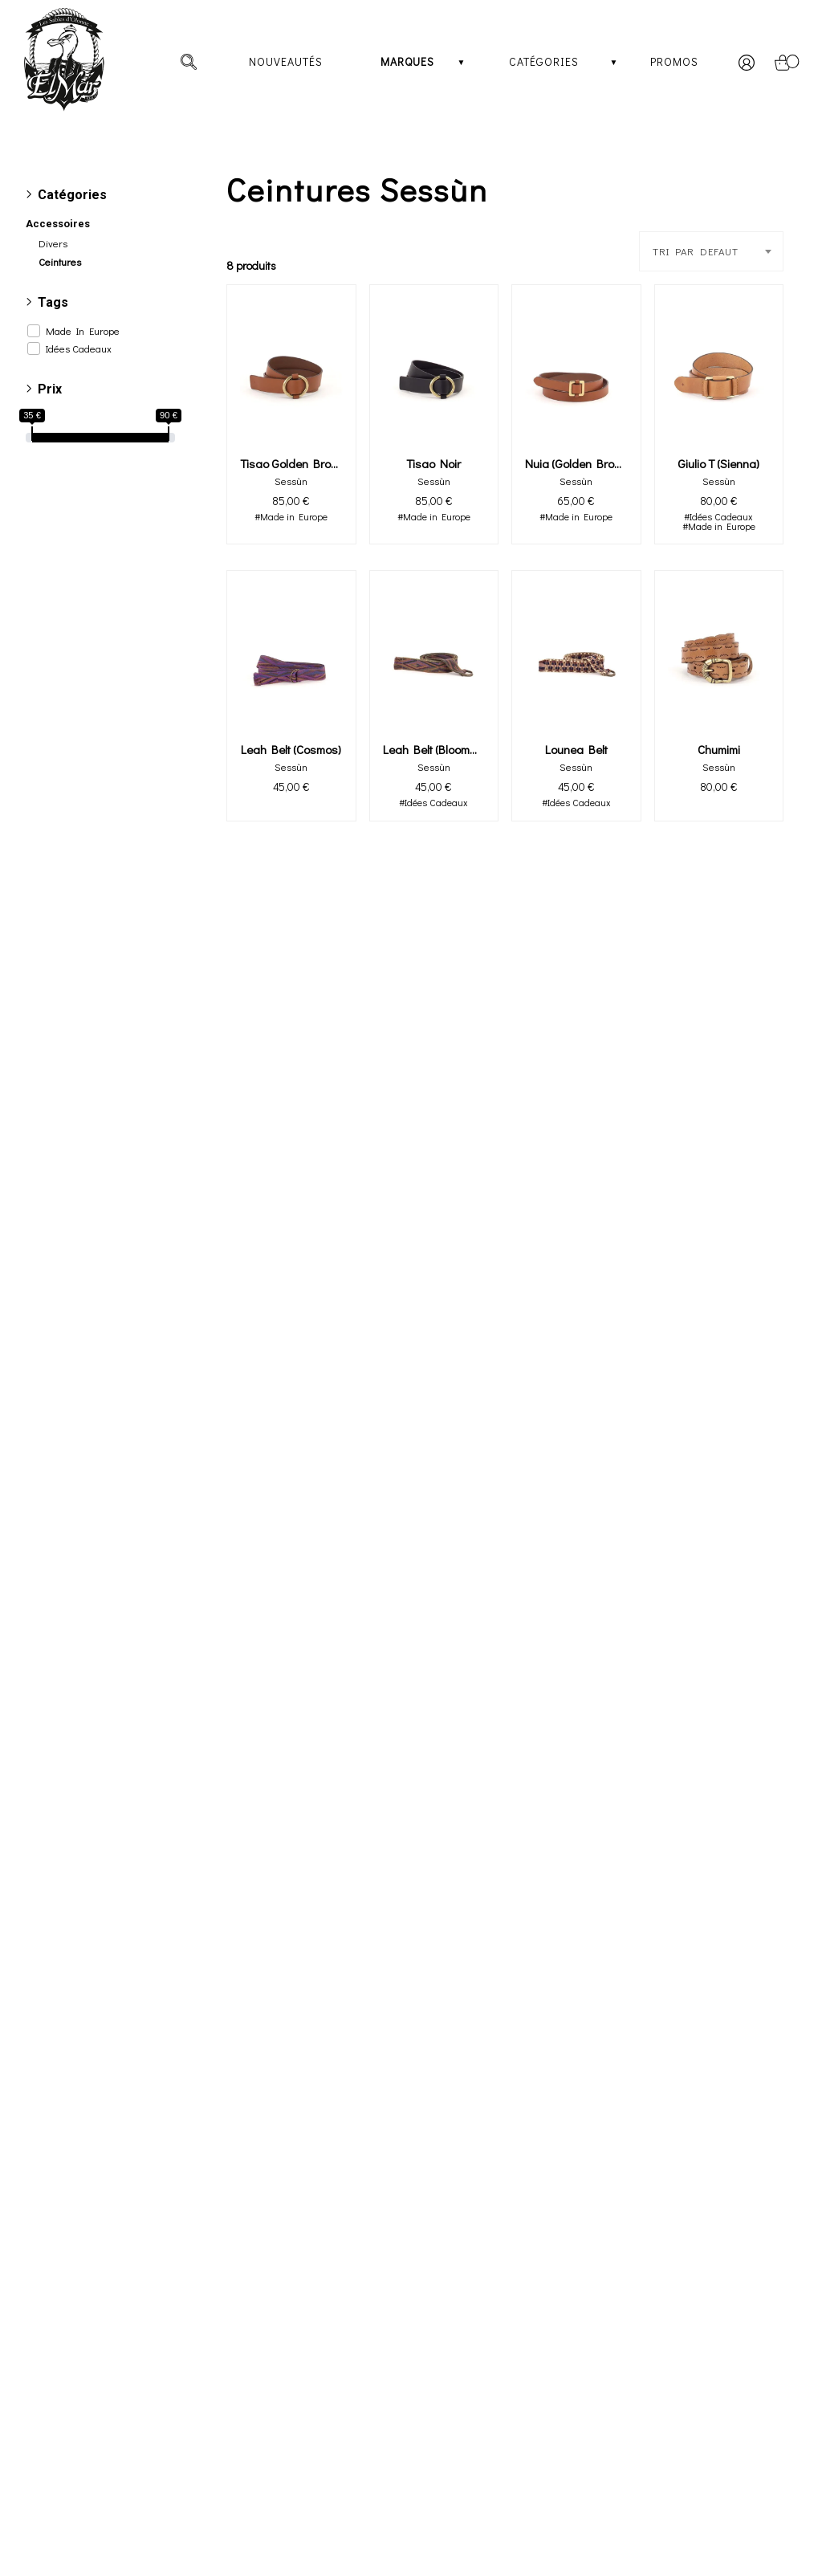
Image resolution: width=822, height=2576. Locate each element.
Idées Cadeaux (79, 348)
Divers (53, 243)
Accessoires (58, 224)
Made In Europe (83, 330)
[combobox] (711, 251)
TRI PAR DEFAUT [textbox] (696, 251)
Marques (407, 61)
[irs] (1, 1)
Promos (674, 61)
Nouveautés (286, 61)
